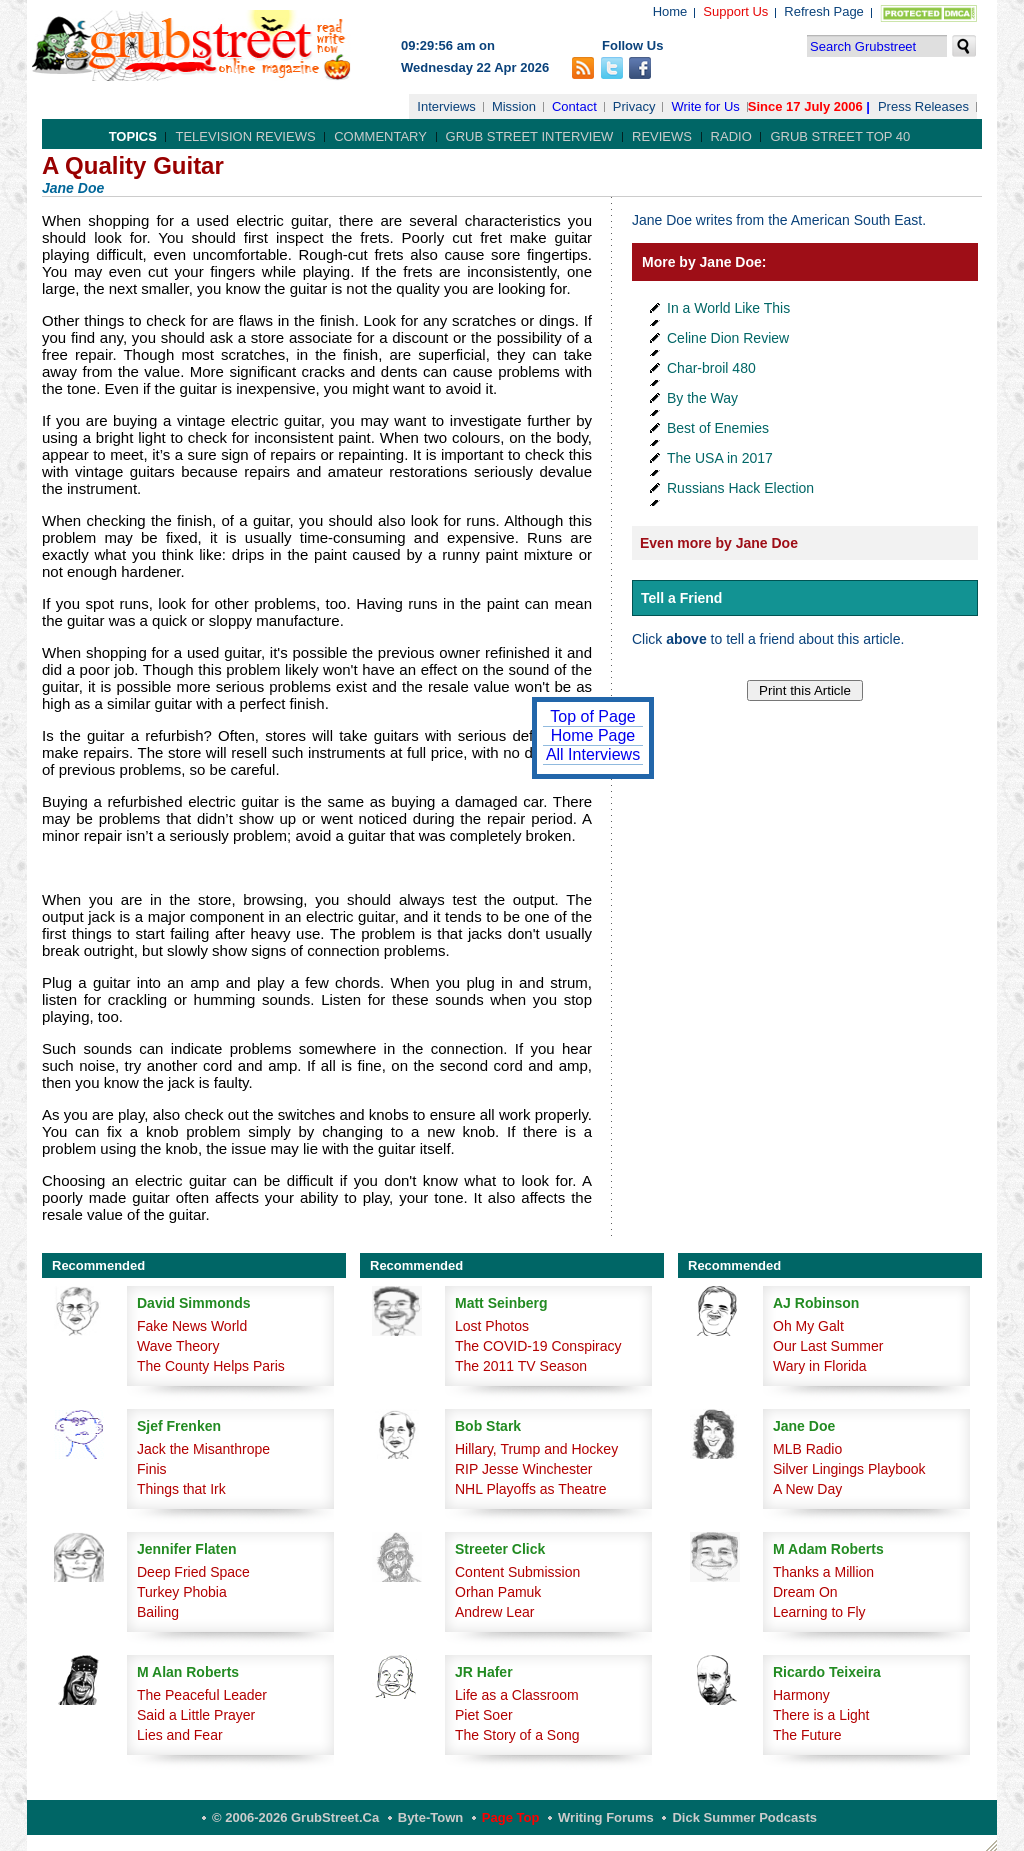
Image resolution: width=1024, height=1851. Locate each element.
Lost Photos (492, 1326)
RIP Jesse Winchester (523, 1469)
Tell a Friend (681, 598)
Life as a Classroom (517, 1695)
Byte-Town (430, 1817)
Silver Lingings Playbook (849, 1469)
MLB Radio (807, 1449)
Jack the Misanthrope (203, 1449)
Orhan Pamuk (498, 1592)
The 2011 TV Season (521, 1366)
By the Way (702, 398)
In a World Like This (728, 308)
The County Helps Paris (211, 1366)
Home (670, 11)
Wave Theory (178, 1346)
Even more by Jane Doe (719, 543)
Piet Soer (484, 1715)
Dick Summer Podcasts (744, 1817)
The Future (807, 1735)
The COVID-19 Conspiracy (538, 1346)
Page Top (511, 1817)
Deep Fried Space (193, 1572)
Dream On (805, 1592)
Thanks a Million (823, 1572)
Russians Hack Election (740, 488)
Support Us (735, 11)
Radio (731, 136)
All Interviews (593, 754)
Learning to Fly (819, 1612)
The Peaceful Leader (202, 1695)
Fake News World (192, 1326)
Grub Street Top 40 (840, 136)
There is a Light (821, 1715)
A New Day (807, 1489)
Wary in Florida (820, 1366)
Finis (152, 1469)
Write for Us (705, 106)
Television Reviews (245, 136)
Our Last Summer (828, 1346)
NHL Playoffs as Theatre (530, 1489)
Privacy (634, 106)
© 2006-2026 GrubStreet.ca (295, 1817)
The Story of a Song (517, 1735)
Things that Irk (181, 1489)
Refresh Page (824, 11)
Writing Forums (606, 1817)
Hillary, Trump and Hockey (536, 1449)
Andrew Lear (494, 1612)
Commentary (380, 136)
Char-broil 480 (711, 368)
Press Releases (923, 106)
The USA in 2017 (720, 458)
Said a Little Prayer (196, 1715)
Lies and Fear (180, 1735)
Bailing (158, 1612)
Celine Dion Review (728, 338)
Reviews (662, 136)
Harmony (801, 1695)
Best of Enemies (718, 428)
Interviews (446, 106)
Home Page (593, 735)
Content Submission (517, 1572)
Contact (574, 106)
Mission (514, 106)
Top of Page (592, 716)
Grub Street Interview (530, 136)
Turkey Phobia (182, 1592)
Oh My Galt (808, 1326)
